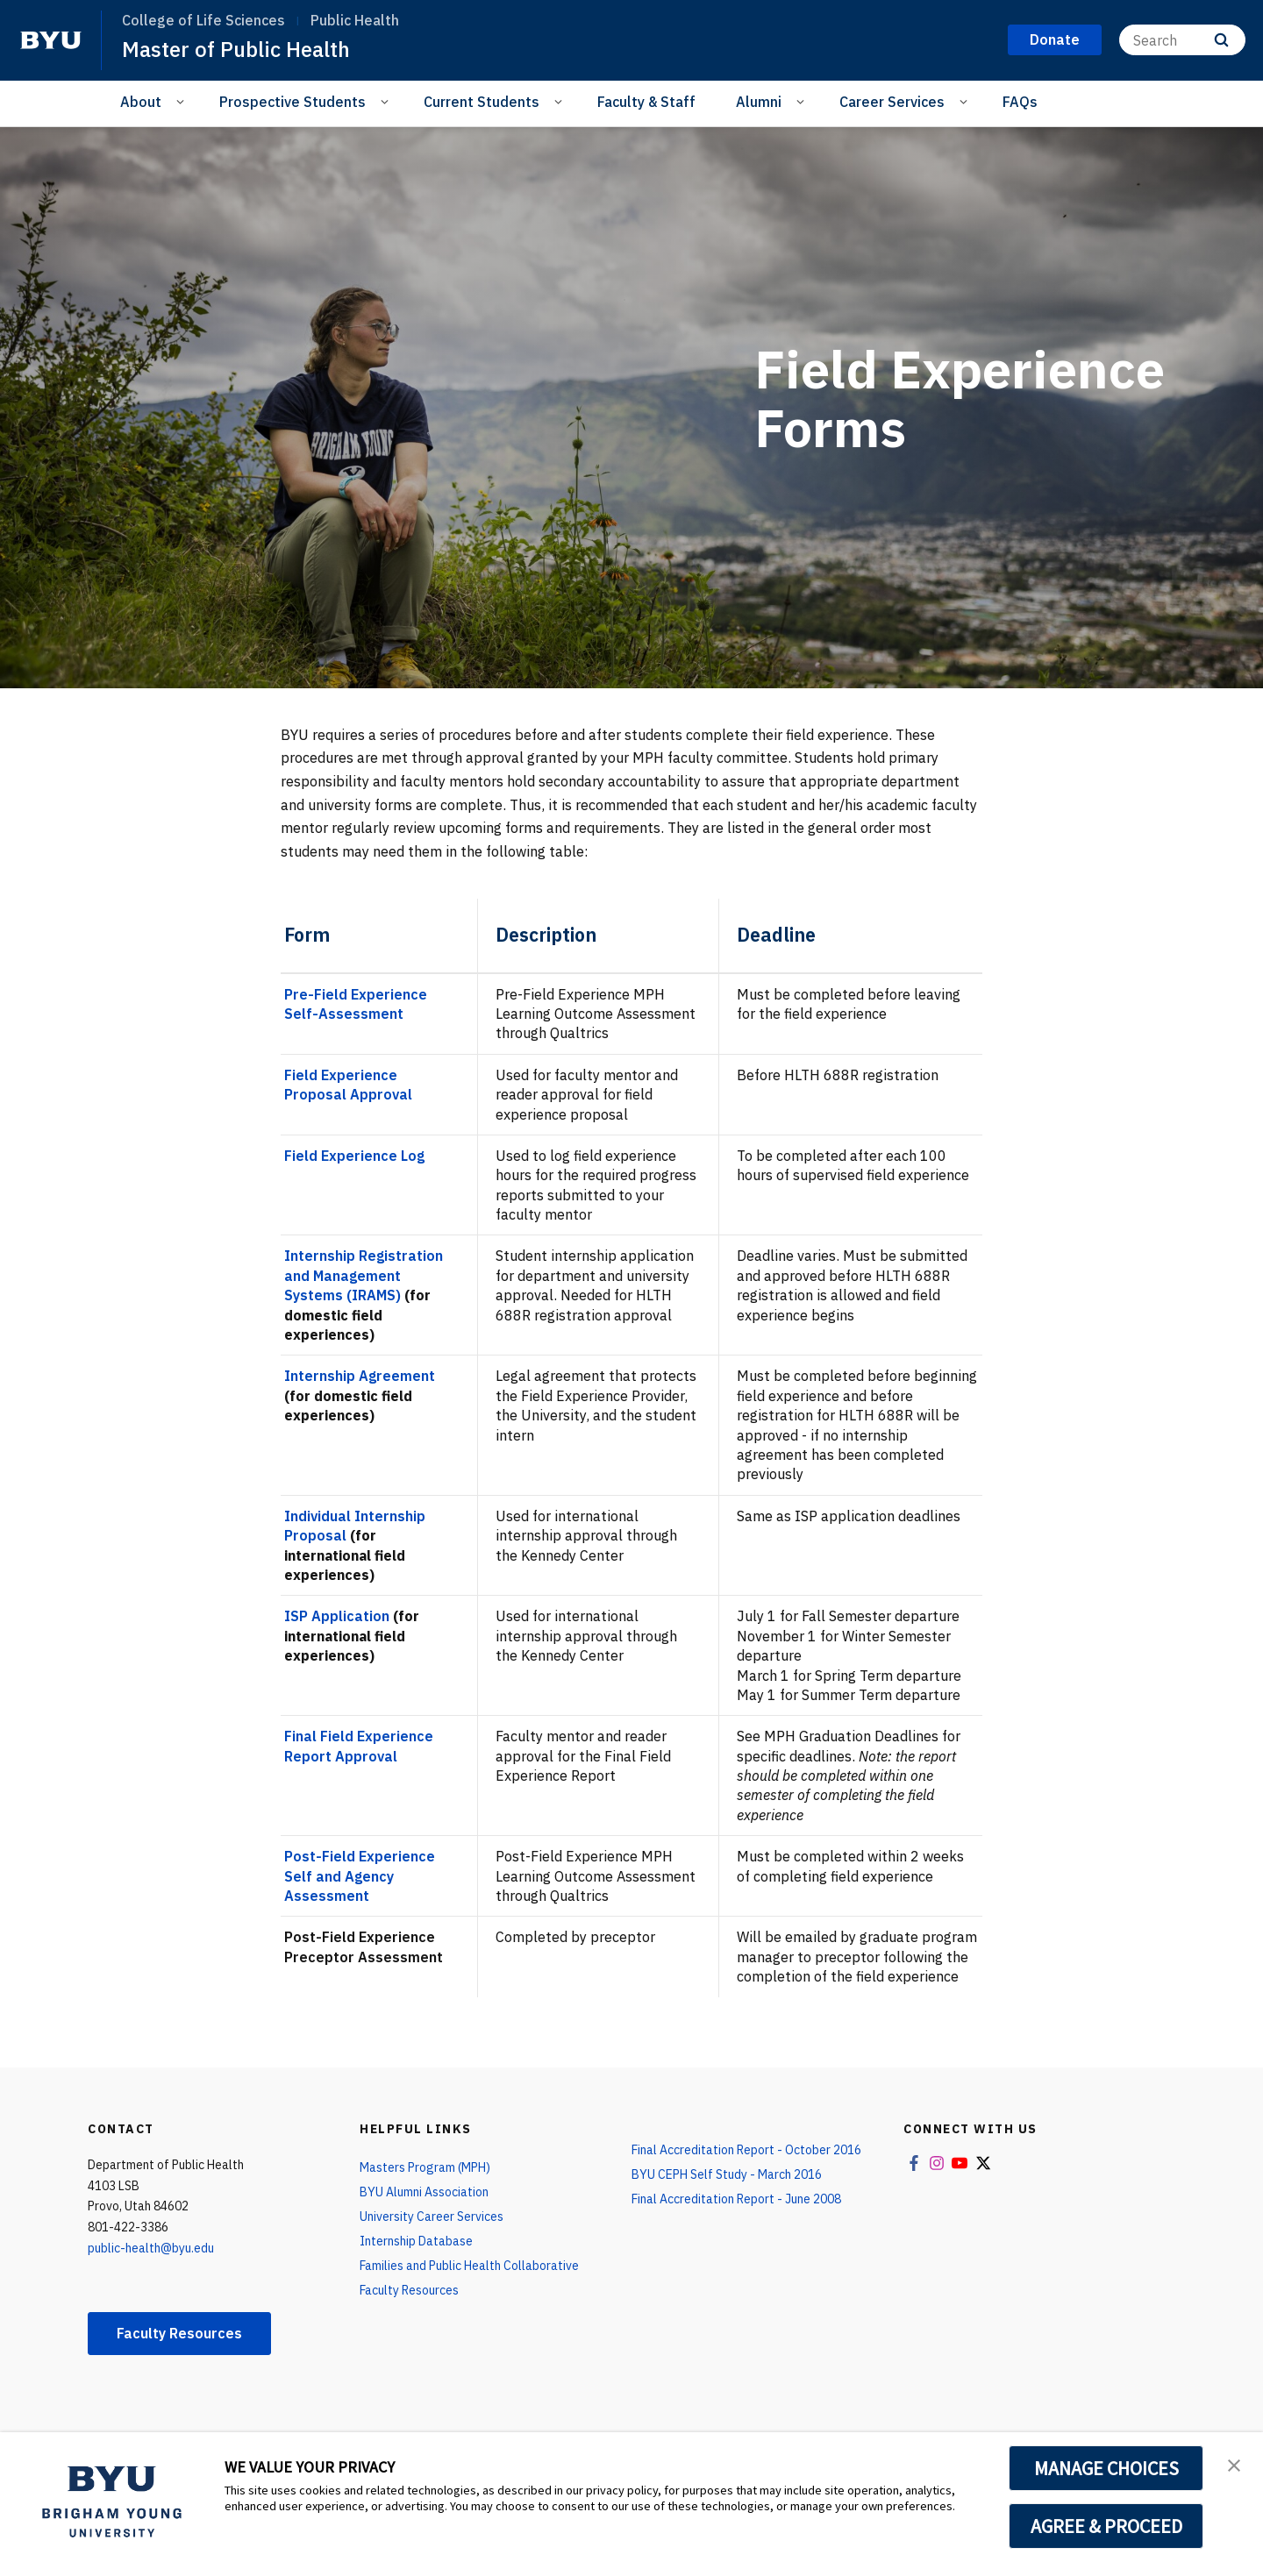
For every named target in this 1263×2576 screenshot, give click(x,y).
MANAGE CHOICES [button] (1106, 2468)
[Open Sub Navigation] (182, 101)
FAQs (1020, 101)
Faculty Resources (179, 2333)
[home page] (51, 40)
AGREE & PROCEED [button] (1106, 2526)
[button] (1234, 2464)
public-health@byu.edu (151, 2248)
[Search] (1182, 40)
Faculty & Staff (646, 101)
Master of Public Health (236, 49)
